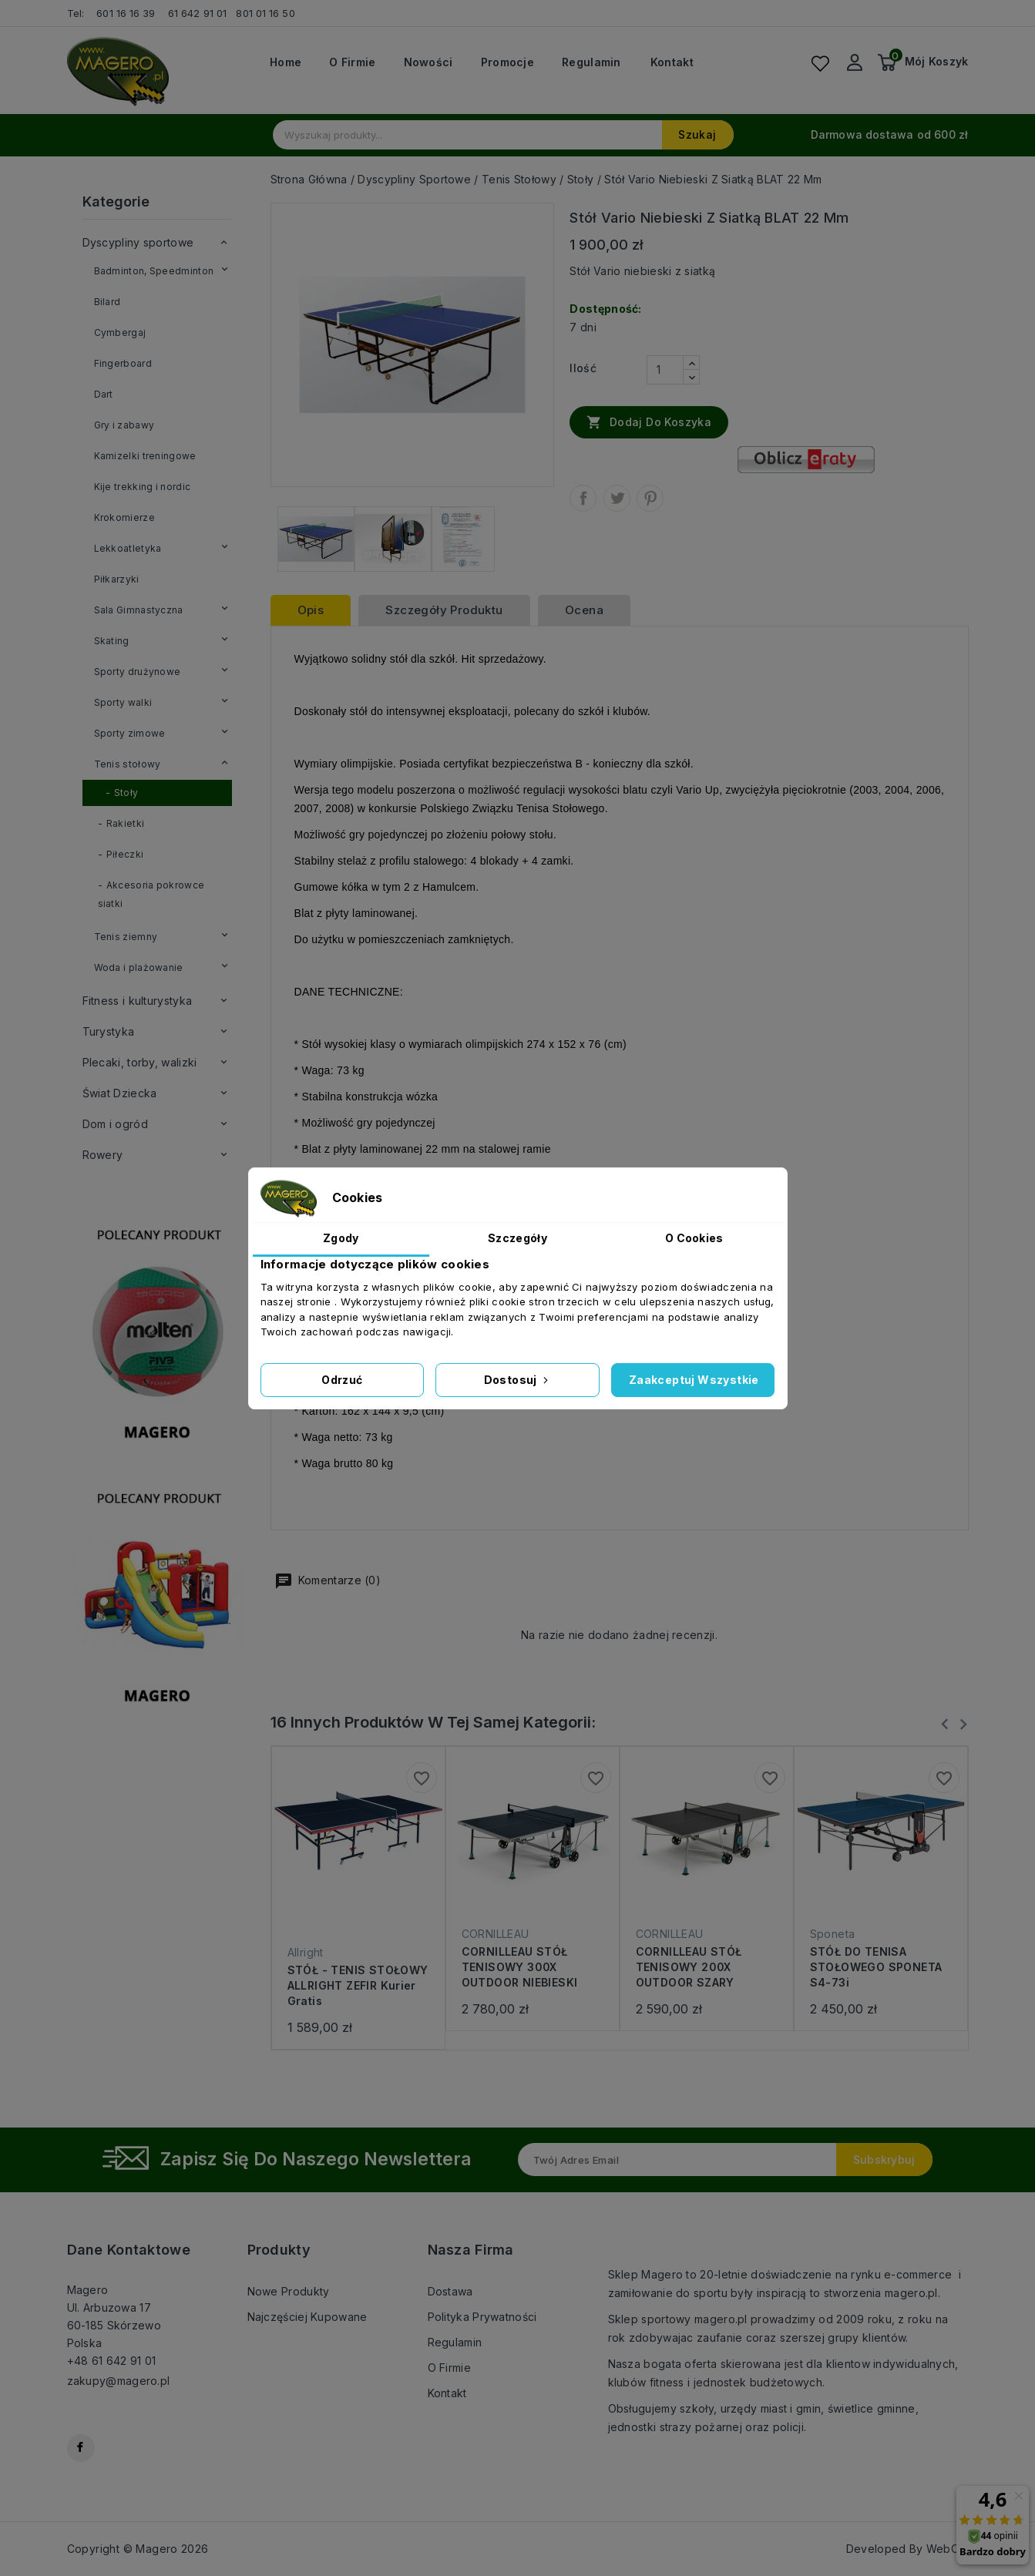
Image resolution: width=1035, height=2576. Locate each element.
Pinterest (650, 498)
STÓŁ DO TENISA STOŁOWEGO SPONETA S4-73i (876, 1967)
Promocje (507, 62)
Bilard (107, 301)
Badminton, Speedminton (154, 271)
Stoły (126, 792)
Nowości (428, 62)
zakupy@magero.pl (118, 2380)
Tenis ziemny (126, 936)
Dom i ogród (115, 1123)
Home (285, 62)
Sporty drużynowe (137, 671)
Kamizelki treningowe (145, 456)
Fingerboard (123, 363)
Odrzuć (341, 1379)
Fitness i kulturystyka (137, 1000)
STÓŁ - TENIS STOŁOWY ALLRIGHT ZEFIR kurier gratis (357, 1985)
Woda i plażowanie (138, 967)
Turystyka (108, 1031)
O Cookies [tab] (694, 1237)
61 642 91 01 (197, 13)
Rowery (102, 1154)
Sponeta (832, 1933)
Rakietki (125, 823)
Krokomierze (124, 517)
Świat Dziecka (119, 1093)
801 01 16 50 (266, 13)
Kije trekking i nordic (142, 486)
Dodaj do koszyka (648, 421)
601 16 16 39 (125, 13)
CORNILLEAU (495, 1933)
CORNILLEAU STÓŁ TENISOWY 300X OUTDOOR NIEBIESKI (520, 1967)
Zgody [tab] (341, 1237)
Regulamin (591, 62)
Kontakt (672, 62)
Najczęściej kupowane (307, 2316)
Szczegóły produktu (443, 610)
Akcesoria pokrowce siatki (151, 894)
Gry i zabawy (124, 425)
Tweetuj (617, 498)
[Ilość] (665, 370)
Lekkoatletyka (128, 548)
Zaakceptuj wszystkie (694, 1379)
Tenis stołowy (127, 764)
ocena (584, 610)
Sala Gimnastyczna (138, 610)
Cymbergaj (120, 332)
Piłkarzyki (116, 579)
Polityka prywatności (482, 2316)
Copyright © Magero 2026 (138, 2548)
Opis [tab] (310, 610)
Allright (305, 1952)
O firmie (352, 62)
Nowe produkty (288, 2291)
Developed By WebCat (907, 2548)
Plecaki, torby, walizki (139, 1062)
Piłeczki (124, 854)
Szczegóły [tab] (517, 1237)
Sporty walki (123, 702)
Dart (103, 394)
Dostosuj (518, 1379)
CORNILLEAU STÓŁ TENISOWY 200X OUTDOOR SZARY (689, 1967)
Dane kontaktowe (128, 2250)
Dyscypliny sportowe (138, 242)
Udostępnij (583, 498)
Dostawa (450, 2291)
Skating (111, 641)
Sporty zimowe (130, 733)
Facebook (81, 2448)
